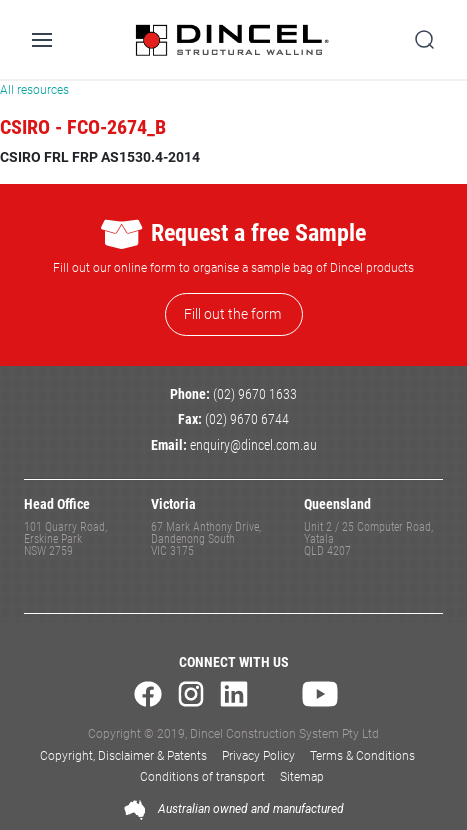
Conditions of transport (202, 777)
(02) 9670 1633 (255, 394)
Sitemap (302, 777)
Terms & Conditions (362, 756)
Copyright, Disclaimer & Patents (123, 756)
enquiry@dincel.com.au (253, 445)
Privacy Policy (258, 756)
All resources (34, 90)
